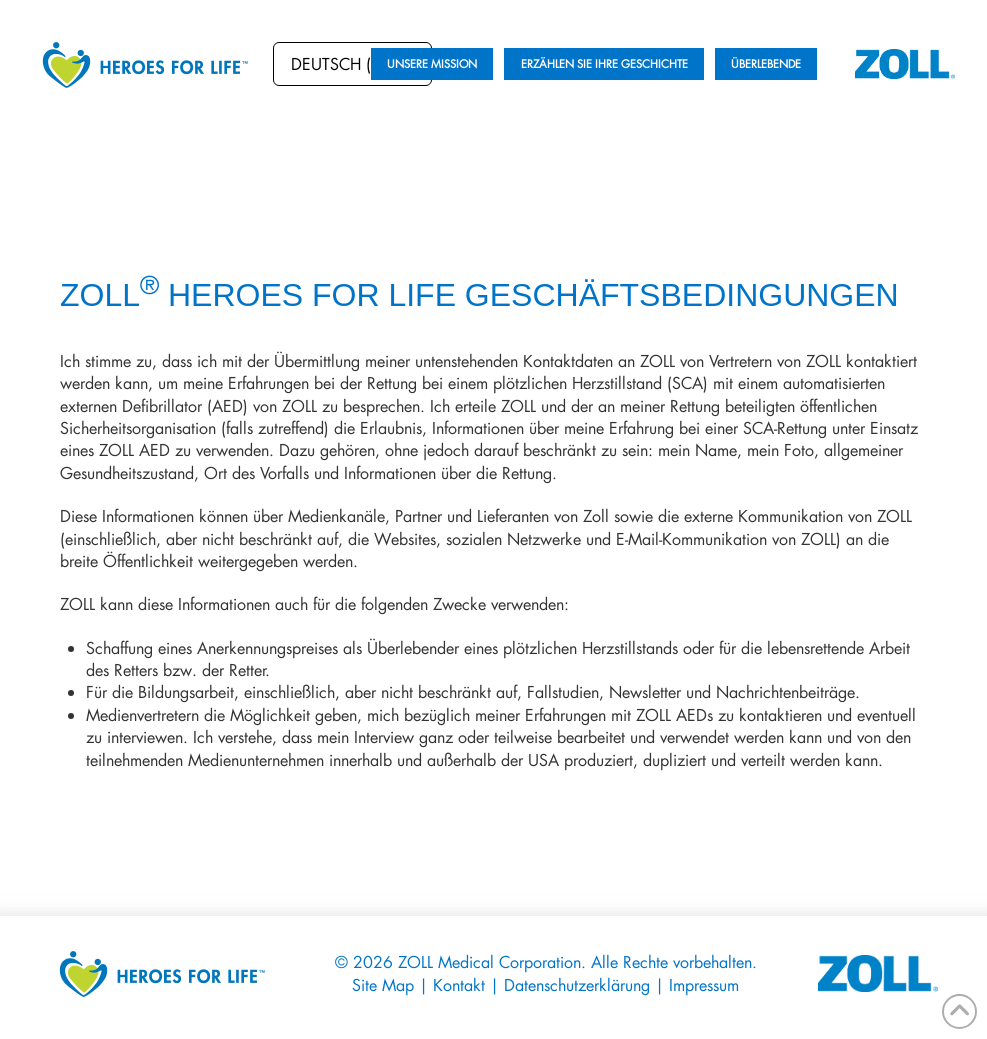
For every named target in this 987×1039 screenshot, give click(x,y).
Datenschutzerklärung (579, 984)
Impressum (704, 984)
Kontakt (459, 984)
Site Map (385, 984)
